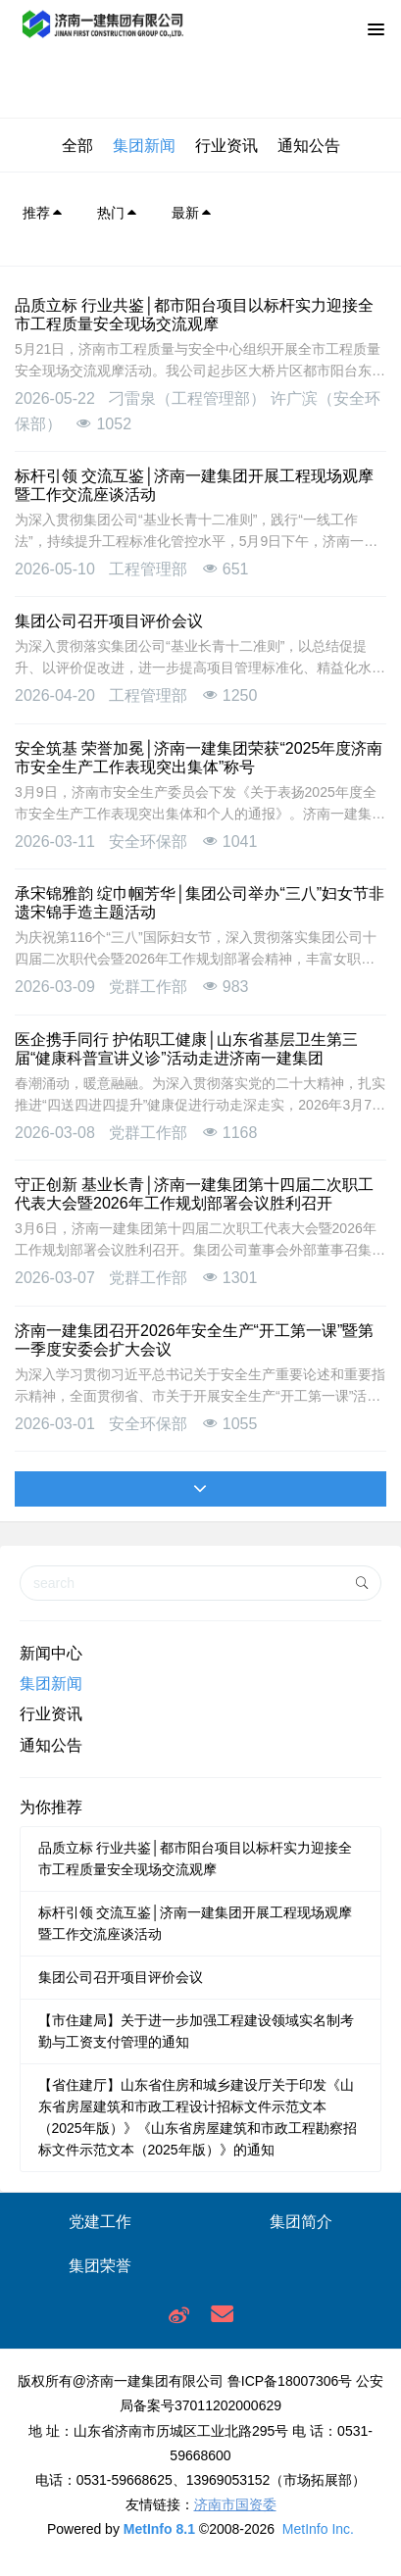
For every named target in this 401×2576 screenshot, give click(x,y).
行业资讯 (226, 145)
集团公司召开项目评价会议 (120, 1977)
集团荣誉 (100, 2265)
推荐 (43, 213)
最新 (192, 213)
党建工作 (100, 2221)
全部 (77, 145)
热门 (117, 213)
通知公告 (308, 145)
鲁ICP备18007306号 (290, 2381)
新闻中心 (51, 1653)
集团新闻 (144, 145)
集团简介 (301, 2221)
